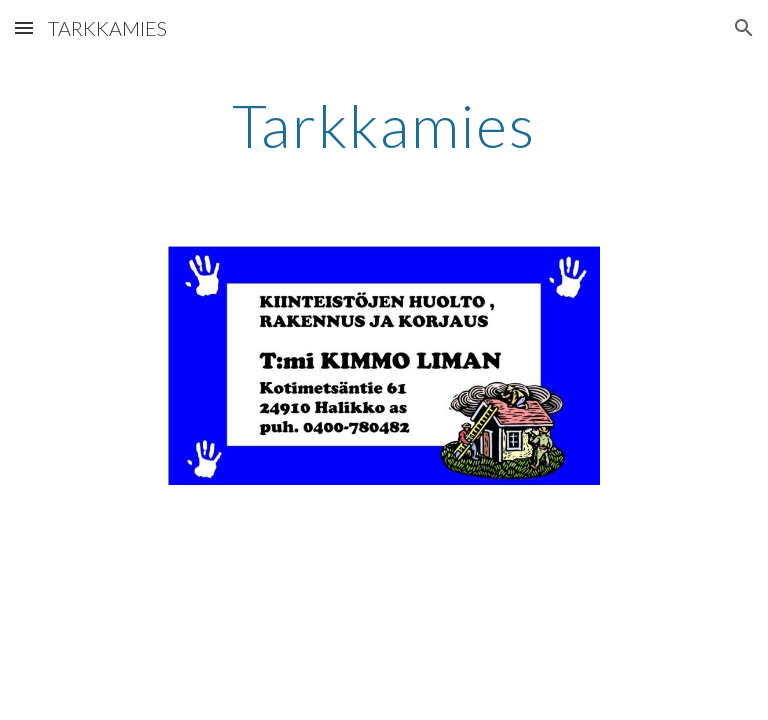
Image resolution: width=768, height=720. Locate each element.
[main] (383, 125)
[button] (24, 27)
